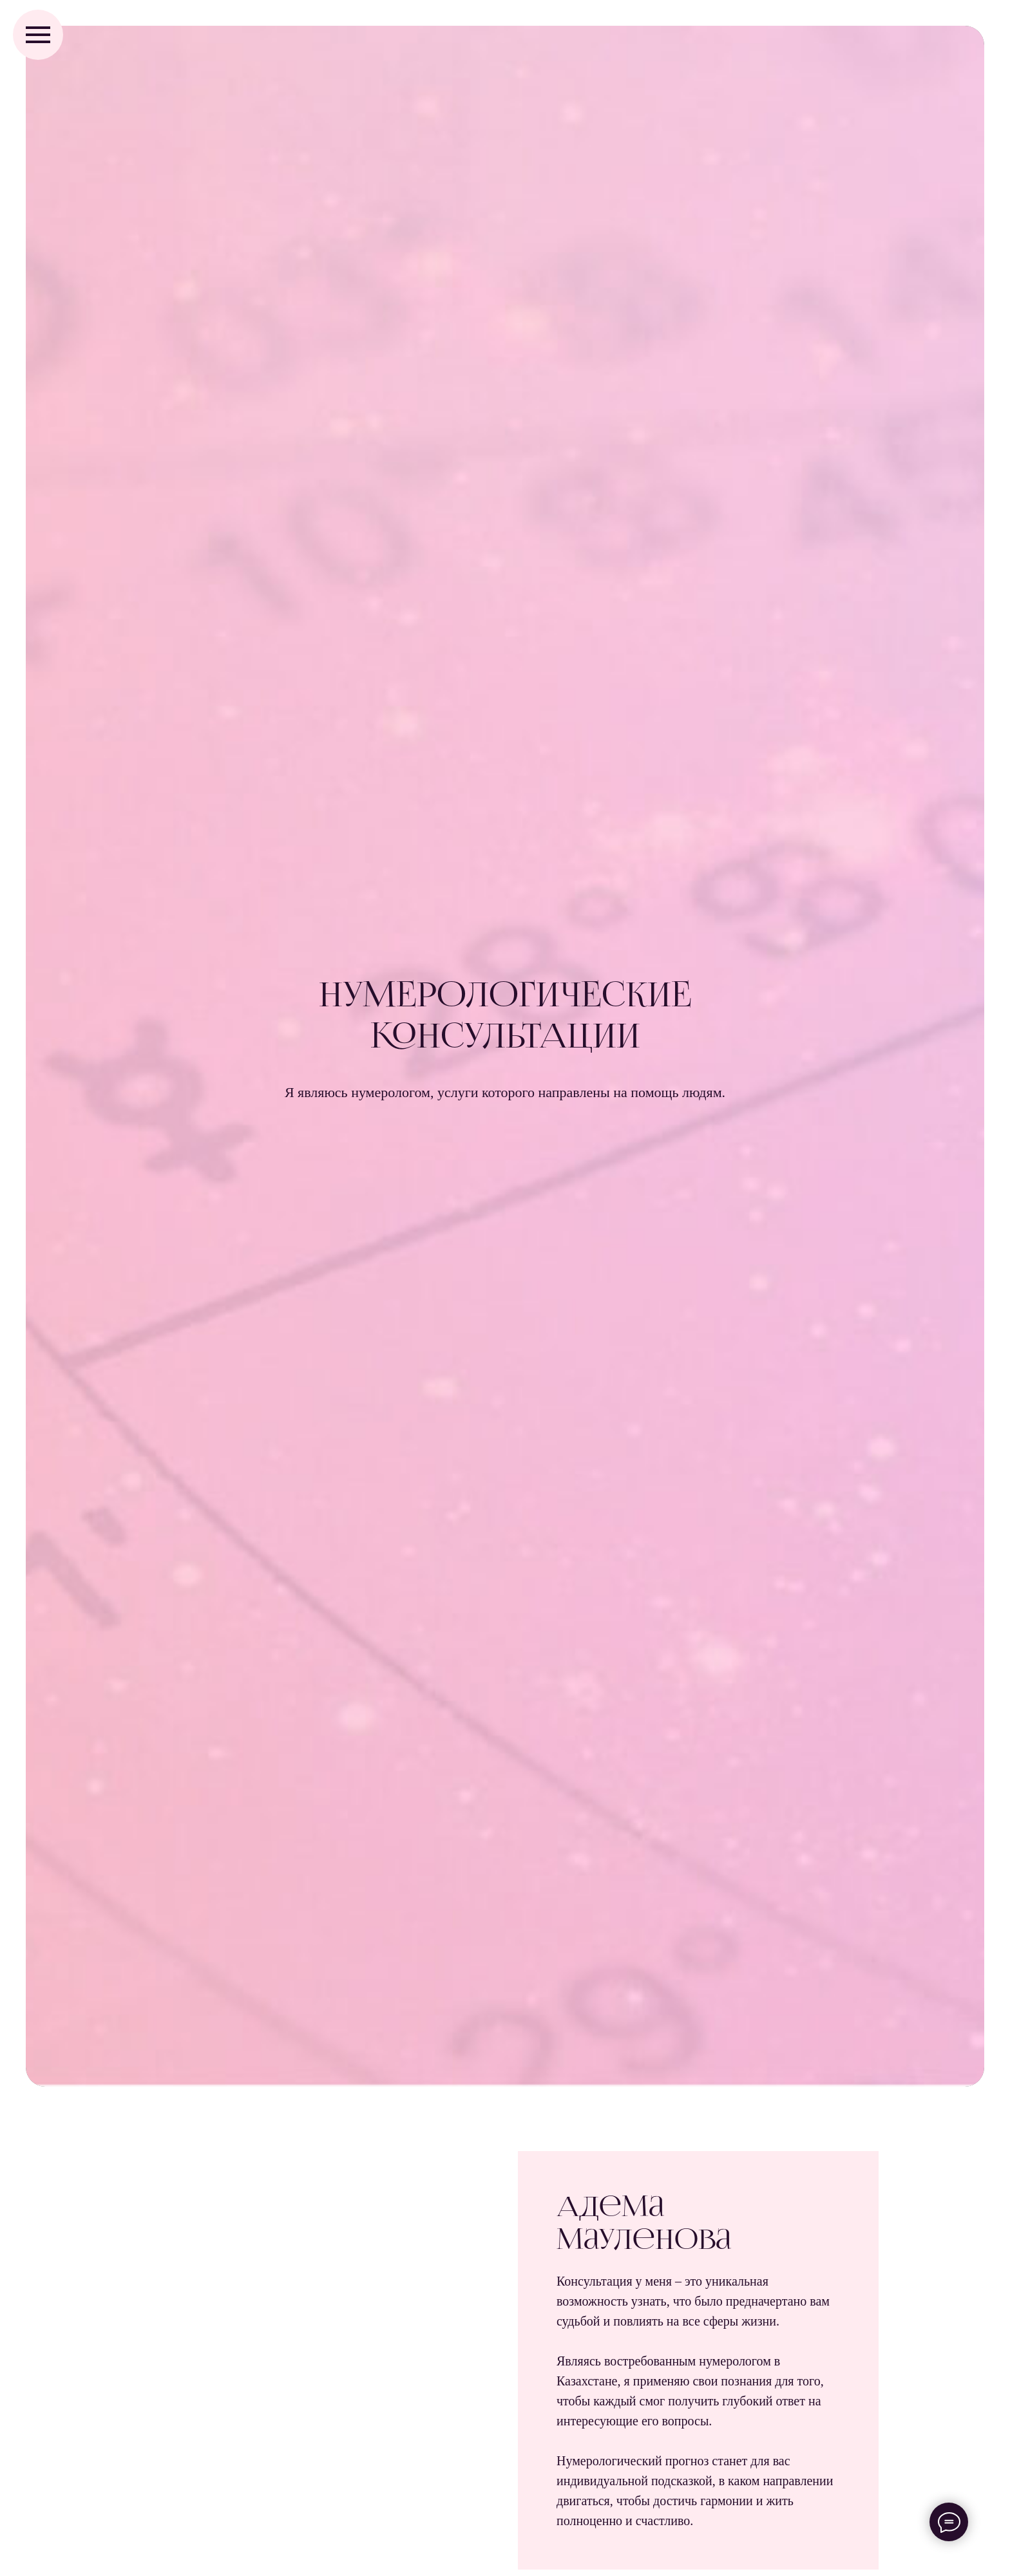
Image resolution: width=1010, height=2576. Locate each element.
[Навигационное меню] (38, 34)
